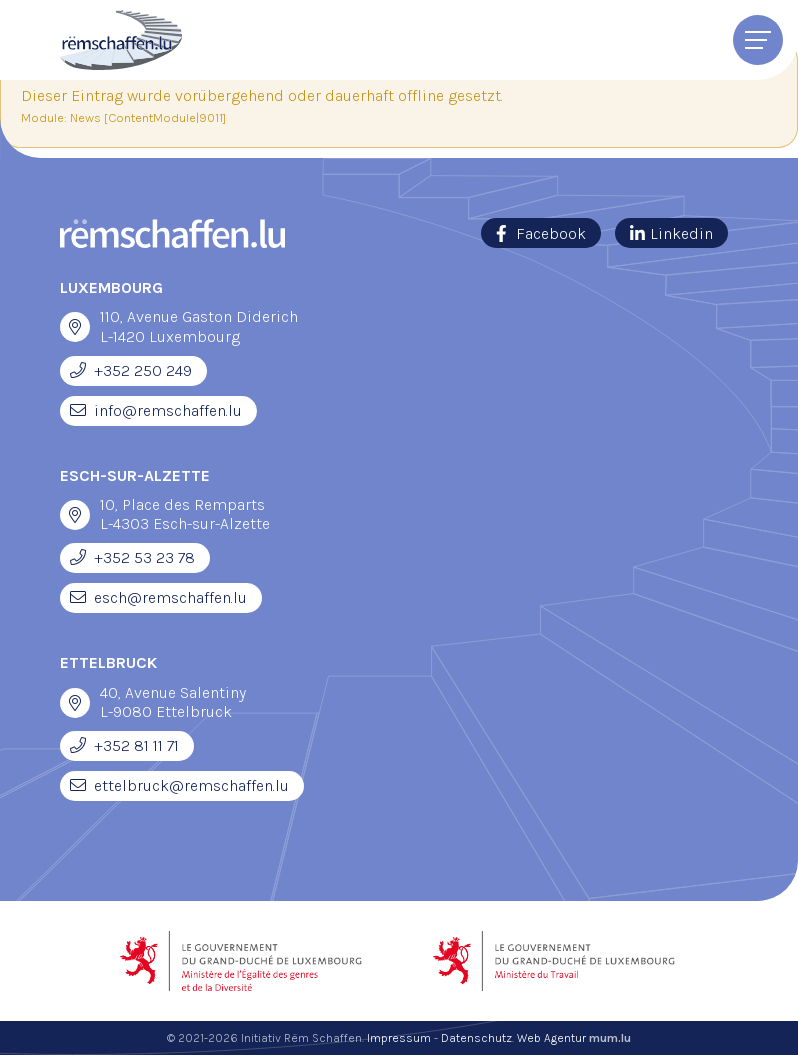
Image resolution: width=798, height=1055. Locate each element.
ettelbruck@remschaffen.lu (191, 785)
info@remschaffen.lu (168, 410)
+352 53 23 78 (144, 557)
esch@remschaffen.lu (170, 597)
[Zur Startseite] (121, 40)
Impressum (399, 1038)
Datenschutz (476, 1038)
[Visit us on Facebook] (541, 233)
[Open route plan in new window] (75, 327)
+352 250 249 (143, 370)
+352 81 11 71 (136, 745)
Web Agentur (551, 1038)
